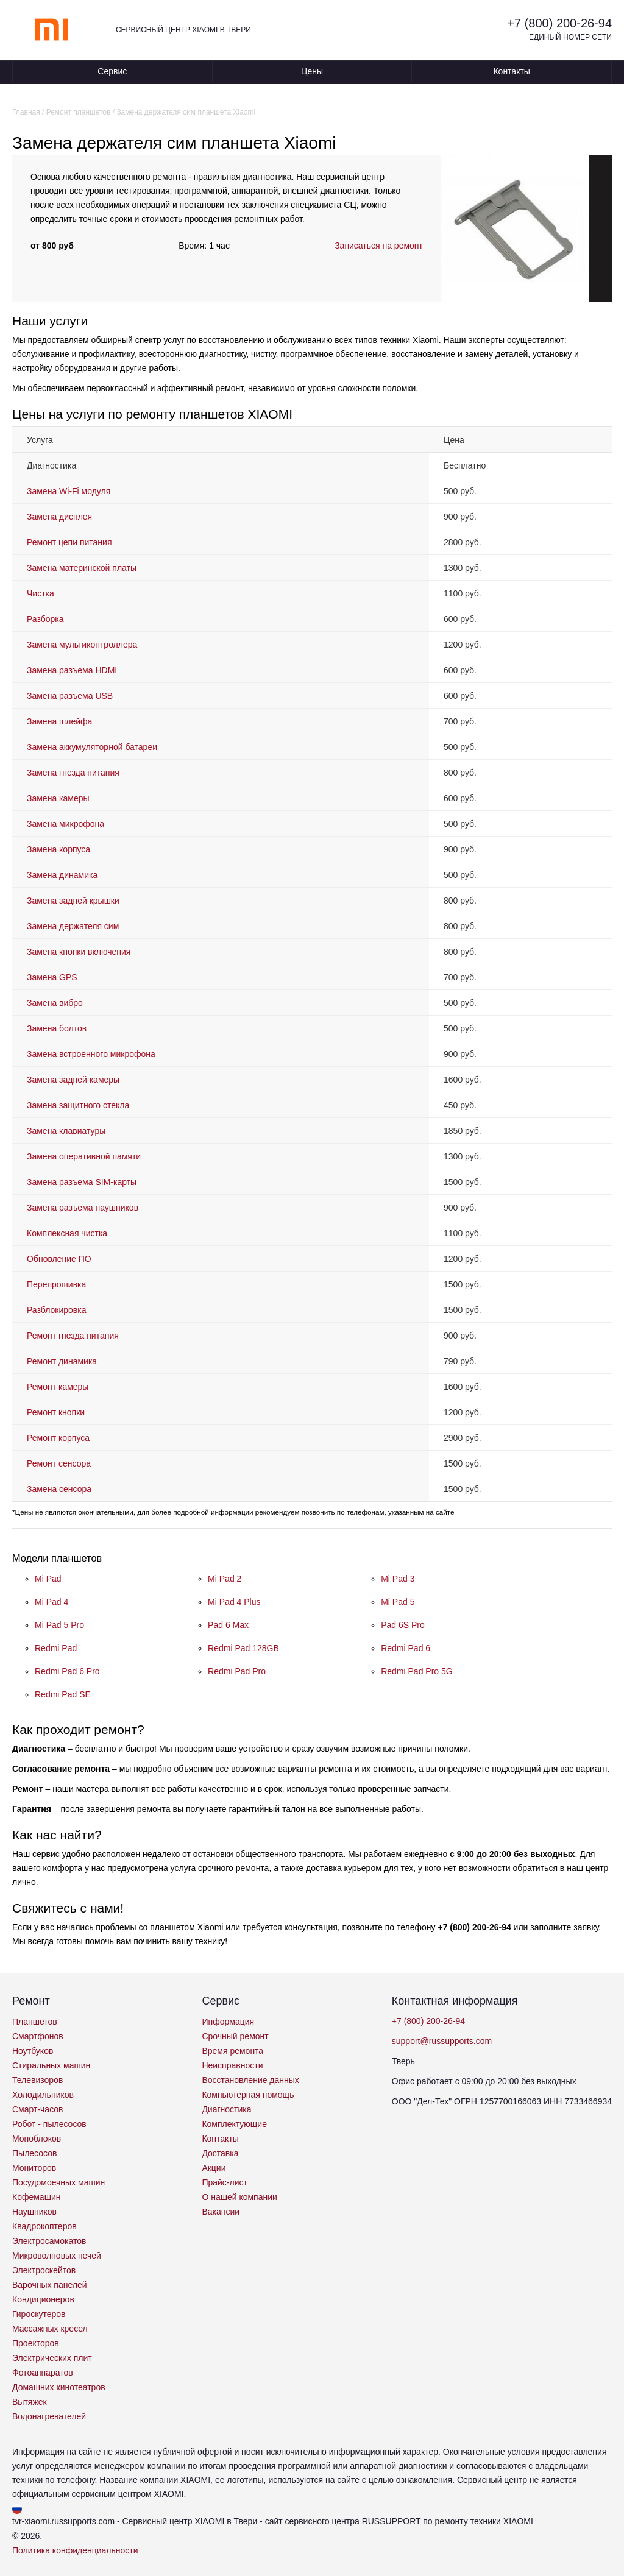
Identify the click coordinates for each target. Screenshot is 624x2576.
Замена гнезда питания (73, 772)
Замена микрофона (65, 824)
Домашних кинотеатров (58, 2387)
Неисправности (232, 2065)
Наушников (34, 2212)
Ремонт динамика (62, 1361)
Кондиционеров (43, 2299)
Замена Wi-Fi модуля (68, 491)
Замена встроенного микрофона (91, 1054)
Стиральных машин (51, 2065)
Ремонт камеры (57, 1387)
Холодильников (43, 2095)
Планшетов (34, 2021)
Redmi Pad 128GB (243, 1648)
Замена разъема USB (70, 696)
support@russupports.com (442, 2041)
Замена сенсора (59, 1489)
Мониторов (34, 2168)
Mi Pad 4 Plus (234, 1602)
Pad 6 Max (228, 1625)
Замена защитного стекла (78, 1105)
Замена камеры (58, 798)
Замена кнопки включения (78, 952)
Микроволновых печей (56, 2255)
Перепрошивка (56, 1284)
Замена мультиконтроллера (82, 644)
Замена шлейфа (59, 721)
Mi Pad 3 (397, 1578)
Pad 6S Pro (403, 1625)
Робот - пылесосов (49, 2124)
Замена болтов (57, 1028)
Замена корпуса (58, 849)
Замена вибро (55, 1003)
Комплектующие (234, 2124)
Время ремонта (232, 2051)
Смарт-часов (37, 2109)
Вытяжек (29, 2402)
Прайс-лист (224, 2182)
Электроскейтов (44, 2270)
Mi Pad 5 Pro (59, 1625)
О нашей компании (239, 2197)
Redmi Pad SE (63, 1694)
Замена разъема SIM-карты (81, 1182)
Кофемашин (36, 2197)
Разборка (45, 619)
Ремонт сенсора (59, 1463)
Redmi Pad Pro (237, 1671)
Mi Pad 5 (397, 1602)
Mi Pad (48, 1578)
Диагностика (226, 2109)
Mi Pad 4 (51, 1602)
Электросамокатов (49, 2241)
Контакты (511, 71)
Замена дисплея (59, 517)
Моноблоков (36, 2138)
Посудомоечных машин (58, 2182)
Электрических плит (52, 2358)
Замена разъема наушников (82, 1207)
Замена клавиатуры (66, 1131)
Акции (213, 2168)
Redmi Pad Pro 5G (417, 1671)
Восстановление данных (250, 2080)
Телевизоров (37, 2080)
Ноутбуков (32, 2051)
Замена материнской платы (81, 568)
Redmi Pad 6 (405, 1648)
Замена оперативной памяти (84, 1156)
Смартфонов (37, 2036)
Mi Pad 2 (224, 1578)
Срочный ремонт (235, 2036)
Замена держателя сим (73, 926)
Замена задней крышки (73, 900)
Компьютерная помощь (248, 2095)
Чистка (40, 593)
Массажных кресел (50, 2329)
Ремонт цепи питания (69, 542)
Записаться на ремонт (379, 245)
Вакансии (220, 2212)
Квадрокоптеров (44, 2226)
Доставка (220, 2153)
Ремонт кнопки (56, 1412)
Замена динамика (62, 875)
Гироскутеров (39, 2314)
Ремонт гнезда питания (73, 1335)
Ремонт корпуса (58, 1438)
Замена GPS (52, 977)
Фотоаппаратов (42, 2372)
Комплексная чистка (67, 1233)
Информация (228, 2021)
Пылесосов (34, 2153)
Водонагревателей (49, 2416)
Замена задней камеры (73, 1080)
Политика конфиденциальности (75, 2550)
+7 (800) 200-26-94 (559, 23)
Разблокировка (56, 1310)
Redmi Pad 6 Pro (67, 1671)
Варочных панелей (49, 2285)
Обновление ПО (59, 1259)
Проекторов (35, 2343)
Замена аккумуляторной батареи (92, 747)
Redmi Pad (56, 1648)
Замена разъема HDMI (72, 670)
